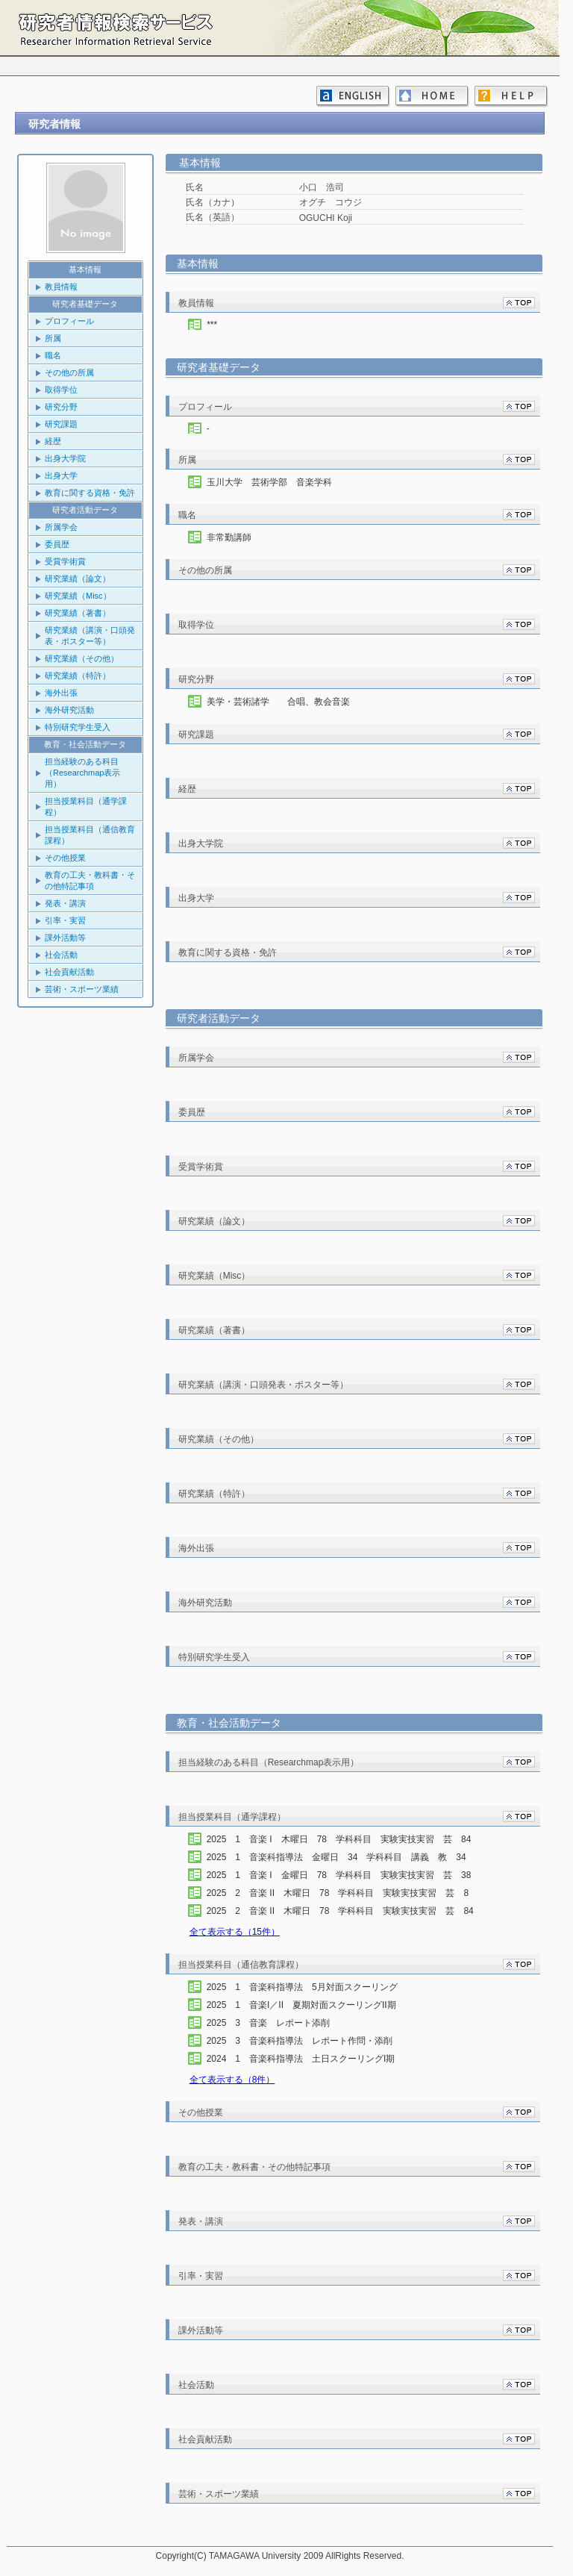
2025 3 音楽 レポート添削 (282, 2023)
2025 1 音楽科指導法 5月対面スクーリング (316, 1987)
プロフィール (69, 320)
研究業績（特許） (77, 675)
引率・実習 (65, 920)
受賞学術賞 (65, 561)
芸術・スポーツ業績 (82, 989)
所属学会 (61, 527)
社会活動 (61, 954)
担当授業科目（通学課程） (86, 806)
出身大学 (61, 475)
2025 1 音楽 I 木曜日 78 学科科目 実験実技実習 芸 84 (343, 1839)
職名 (53, 355)
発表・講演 (65, 903)
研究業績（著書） (77, 612)
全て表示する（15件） (235, 1932)
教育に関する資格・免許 (90, 492)
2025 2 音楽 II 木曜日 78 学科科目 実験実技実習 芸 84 (345, 1911)
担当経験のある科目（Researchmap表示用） (82, 772)
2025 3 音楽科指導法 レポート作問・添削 (313, 2041)
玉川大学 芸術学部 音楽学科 (269, 482)
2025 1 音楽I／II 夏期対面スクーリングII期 (315, 2005)
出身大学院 (65, 458)
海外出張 (61, 692)
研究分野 (61, 406)
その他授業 (65, 857)
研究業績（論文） (77, 578)
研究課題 (61, 424)
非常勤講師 (229, 537)
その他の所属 (69, 372)
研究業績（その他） (82, 658)
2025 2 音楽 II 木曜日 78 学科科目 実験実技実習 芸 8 (342, 1893)
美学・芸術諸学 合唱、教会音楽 (278, 701)
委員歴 (57, 544)
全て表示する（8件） (232, 2079)
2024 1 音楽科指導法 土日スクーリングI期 (314, 2058)
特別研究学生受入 (77, 727)
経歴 (53, 441)
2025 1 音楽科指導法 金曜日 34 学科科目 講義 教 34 (341, 1857)
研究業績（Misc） (78, 595)
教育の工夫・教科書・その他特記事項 (90, 880)
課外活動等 (65, 937)
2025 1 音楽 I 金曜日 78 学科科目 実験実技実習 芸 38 (343, 1875)
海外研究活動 (69, 709)
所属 (53, 338)
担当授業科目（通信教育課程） (90, 835)
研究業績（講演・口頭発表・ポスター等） (90, 636)
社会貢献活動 (69, 971)
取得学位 (61, 389)
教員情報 (61, 286)
